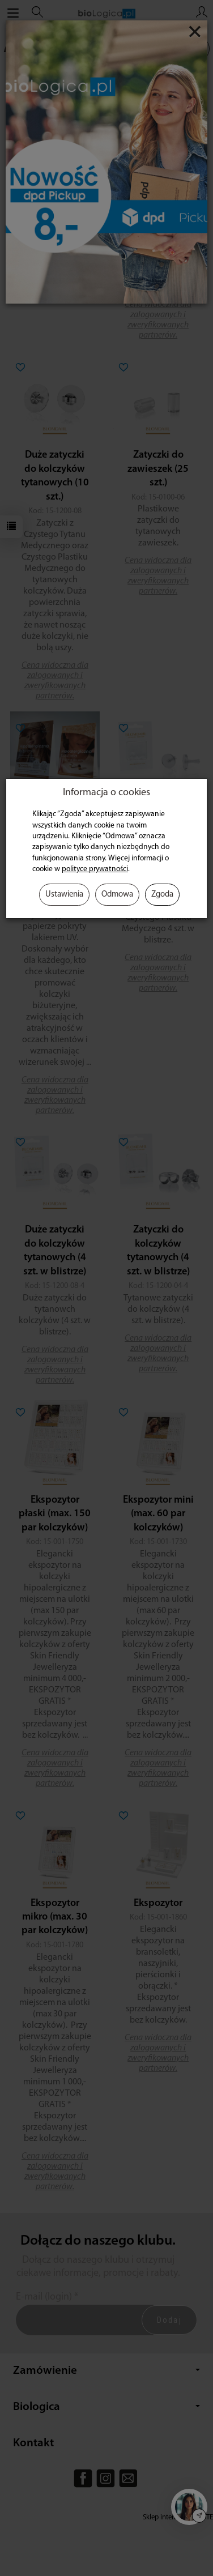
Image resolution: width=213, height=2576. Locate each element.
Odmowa (117, 894)
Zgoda (162, 894)
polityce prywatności (95, 869)
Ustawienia (64, 894)
